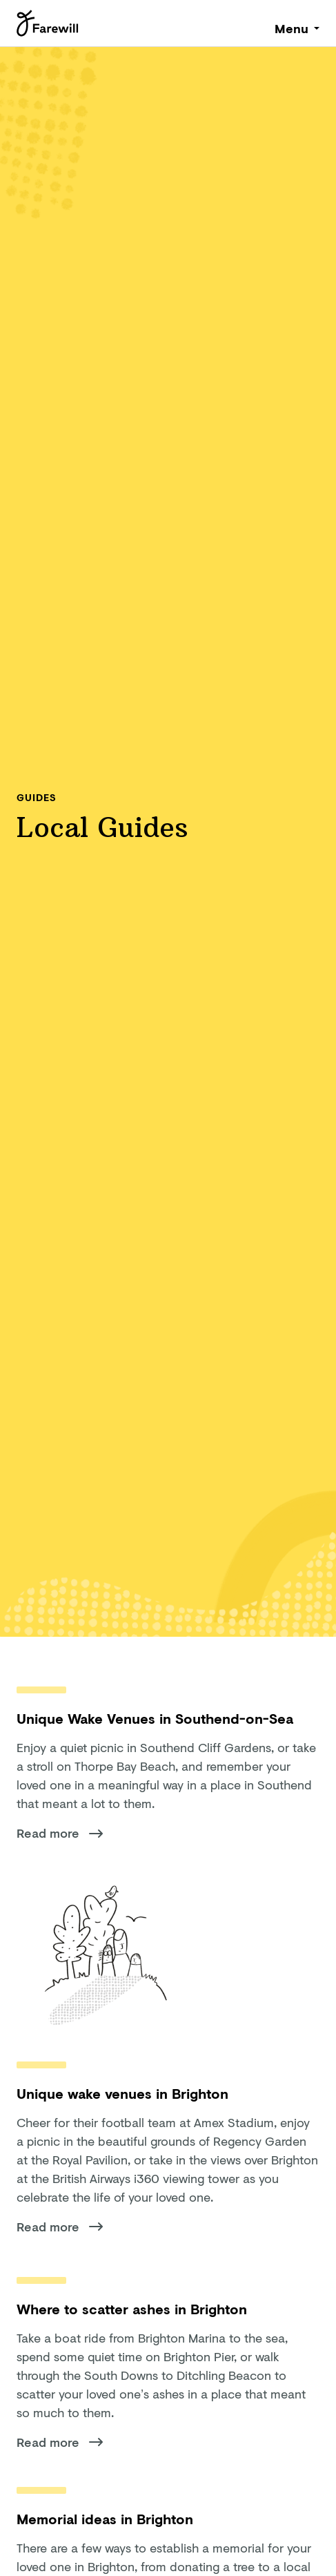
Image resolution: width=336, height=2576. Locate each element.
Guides (36, 797)
